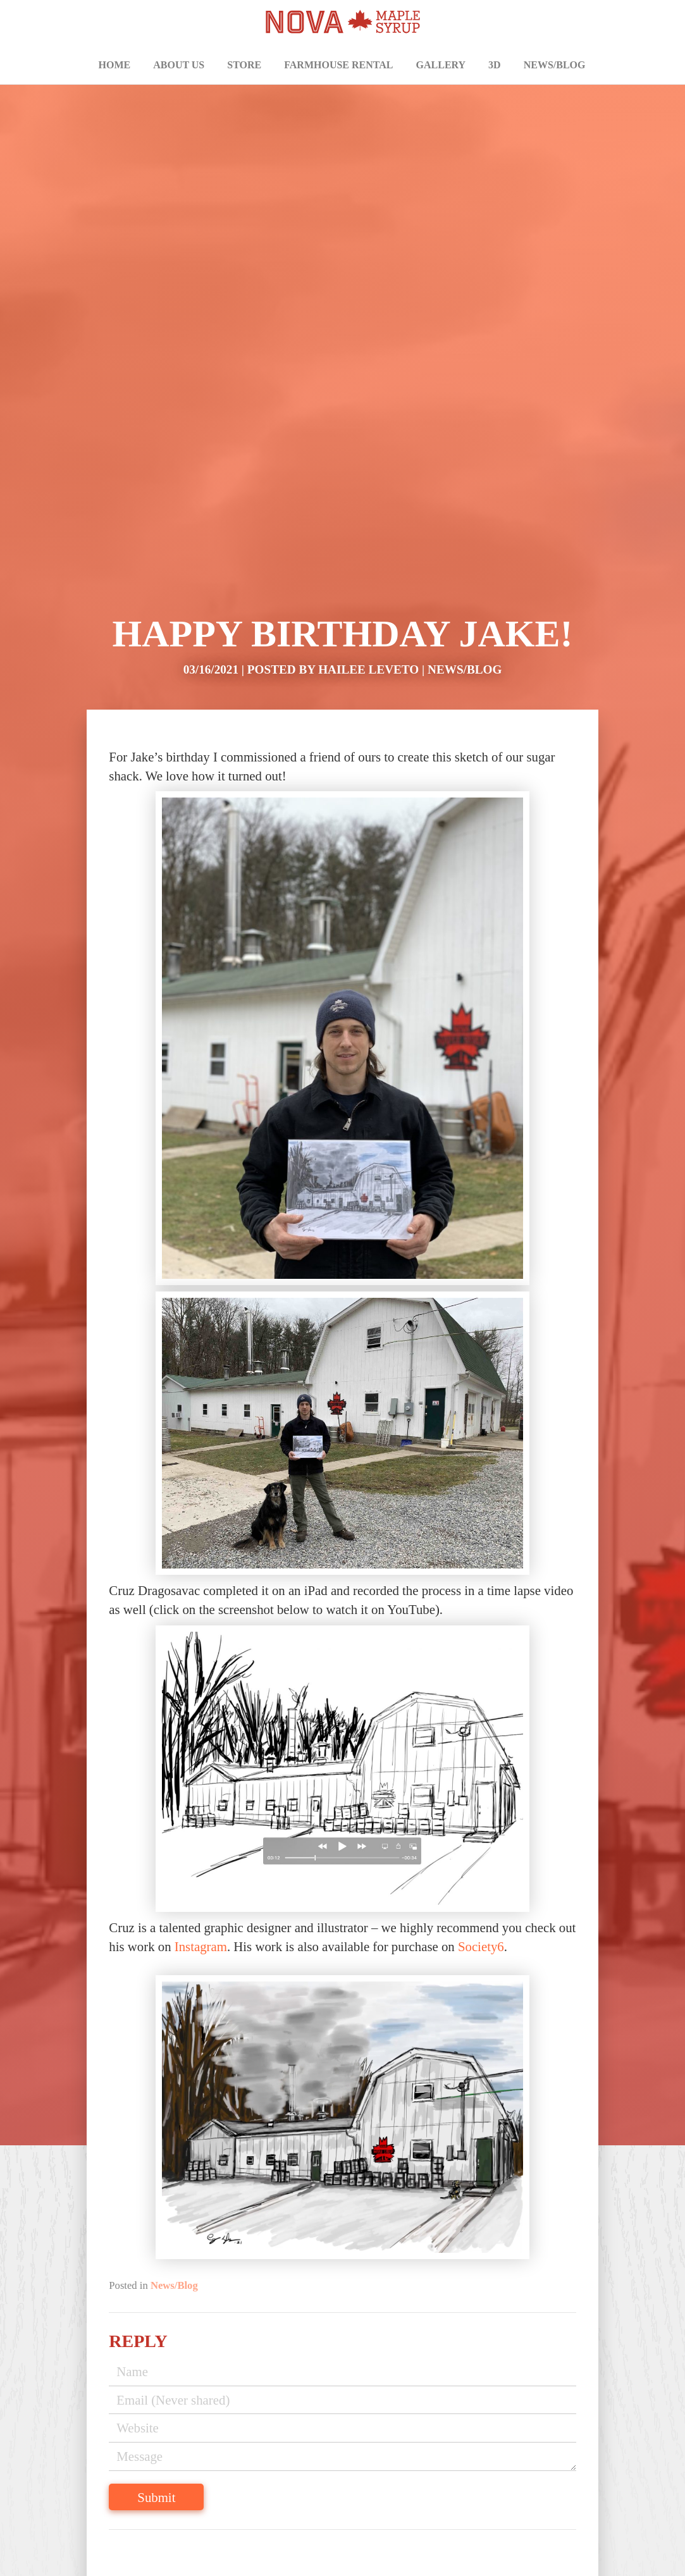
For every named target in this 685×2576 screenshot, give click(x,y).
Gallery (441, 64)
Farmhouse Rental (338, 64)
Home (115, 64)
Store (244, 64)
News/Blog (555, 64)
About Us (178, 64)
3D (494, 64)
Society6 (481, 1946)
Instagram (201, 1946)
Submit (156, 2497)
